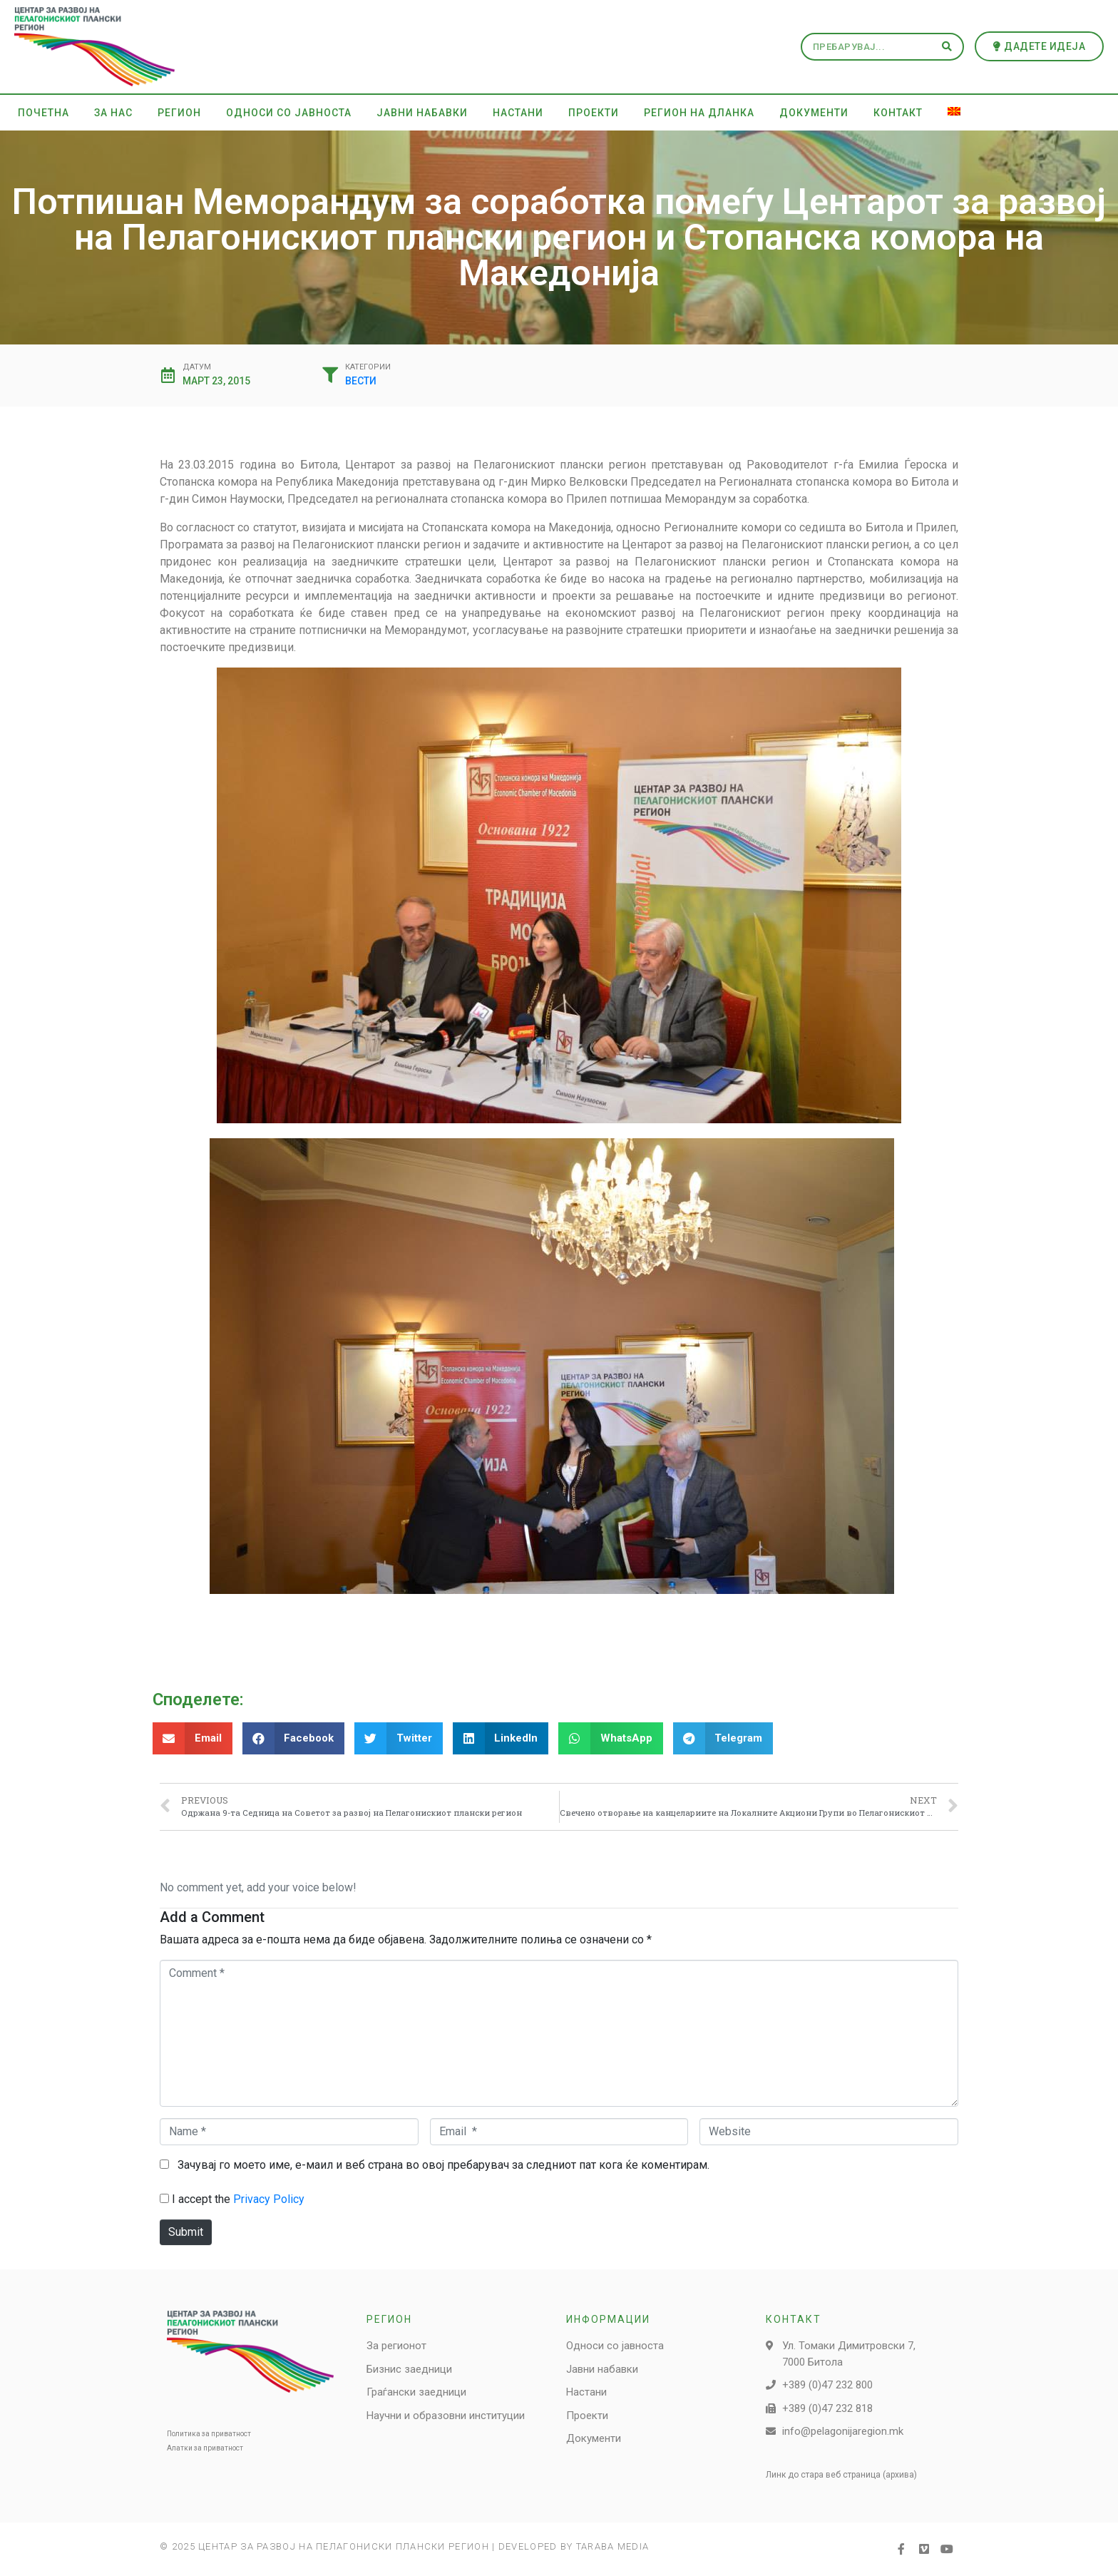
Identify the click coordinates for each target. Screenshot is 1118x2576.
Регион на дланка (699, 112)
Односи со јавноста (289, 112)
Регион (179, 112)
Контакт (898, 112)
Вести (360, 381)
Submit (185, 2232)
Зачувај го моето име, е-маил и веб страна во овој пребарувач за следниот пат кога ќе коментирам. (443, 2165)
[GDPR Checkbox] (164, 2198)
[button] (1039, 46)
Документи (813, 112)
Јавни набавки (422, 112)
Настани (518, 112)
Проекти (593, 112)
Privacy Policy (268, 2199)
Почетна (43, 112)
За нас (113, 112)
